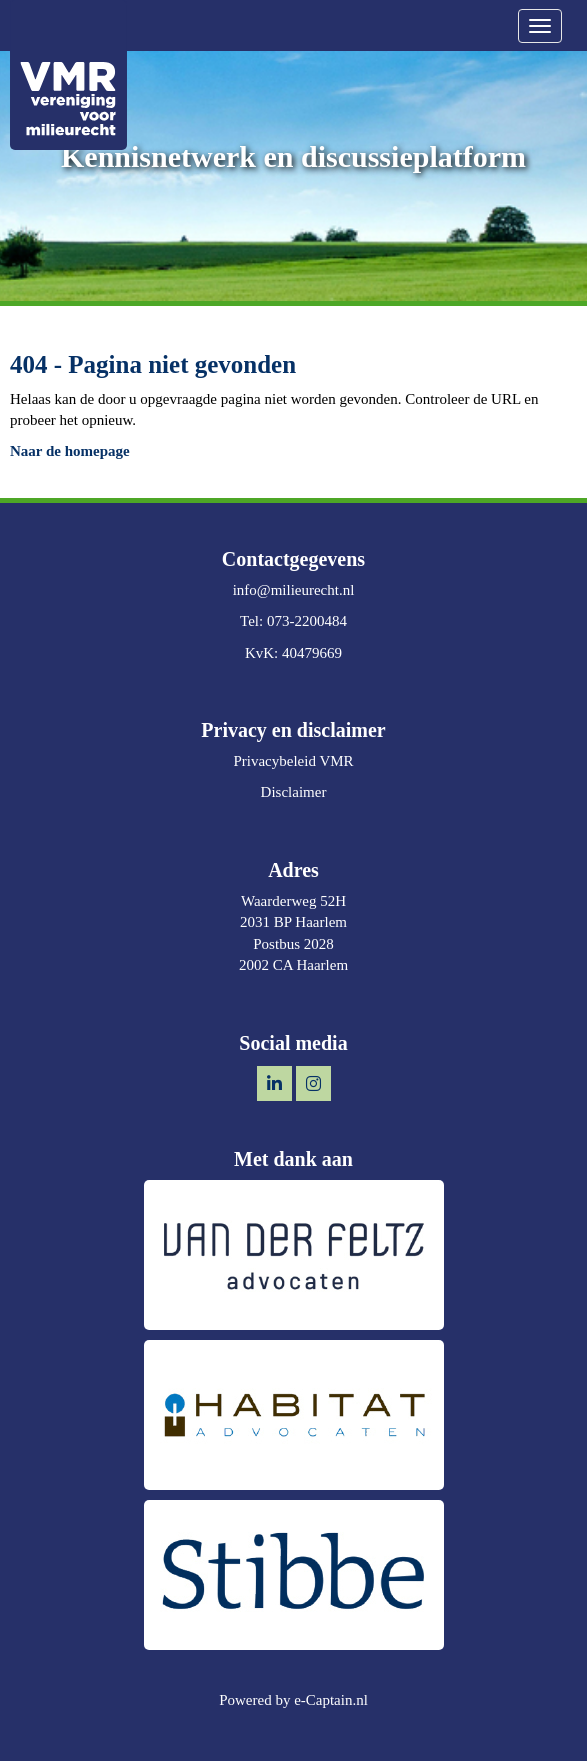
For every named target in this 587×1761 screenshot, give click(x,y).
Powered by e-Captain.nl (293, 1700)
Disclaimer (294, 792)
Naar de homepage (70, 451)
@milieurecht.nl (294, 590)
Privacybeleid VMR (293, 761)
